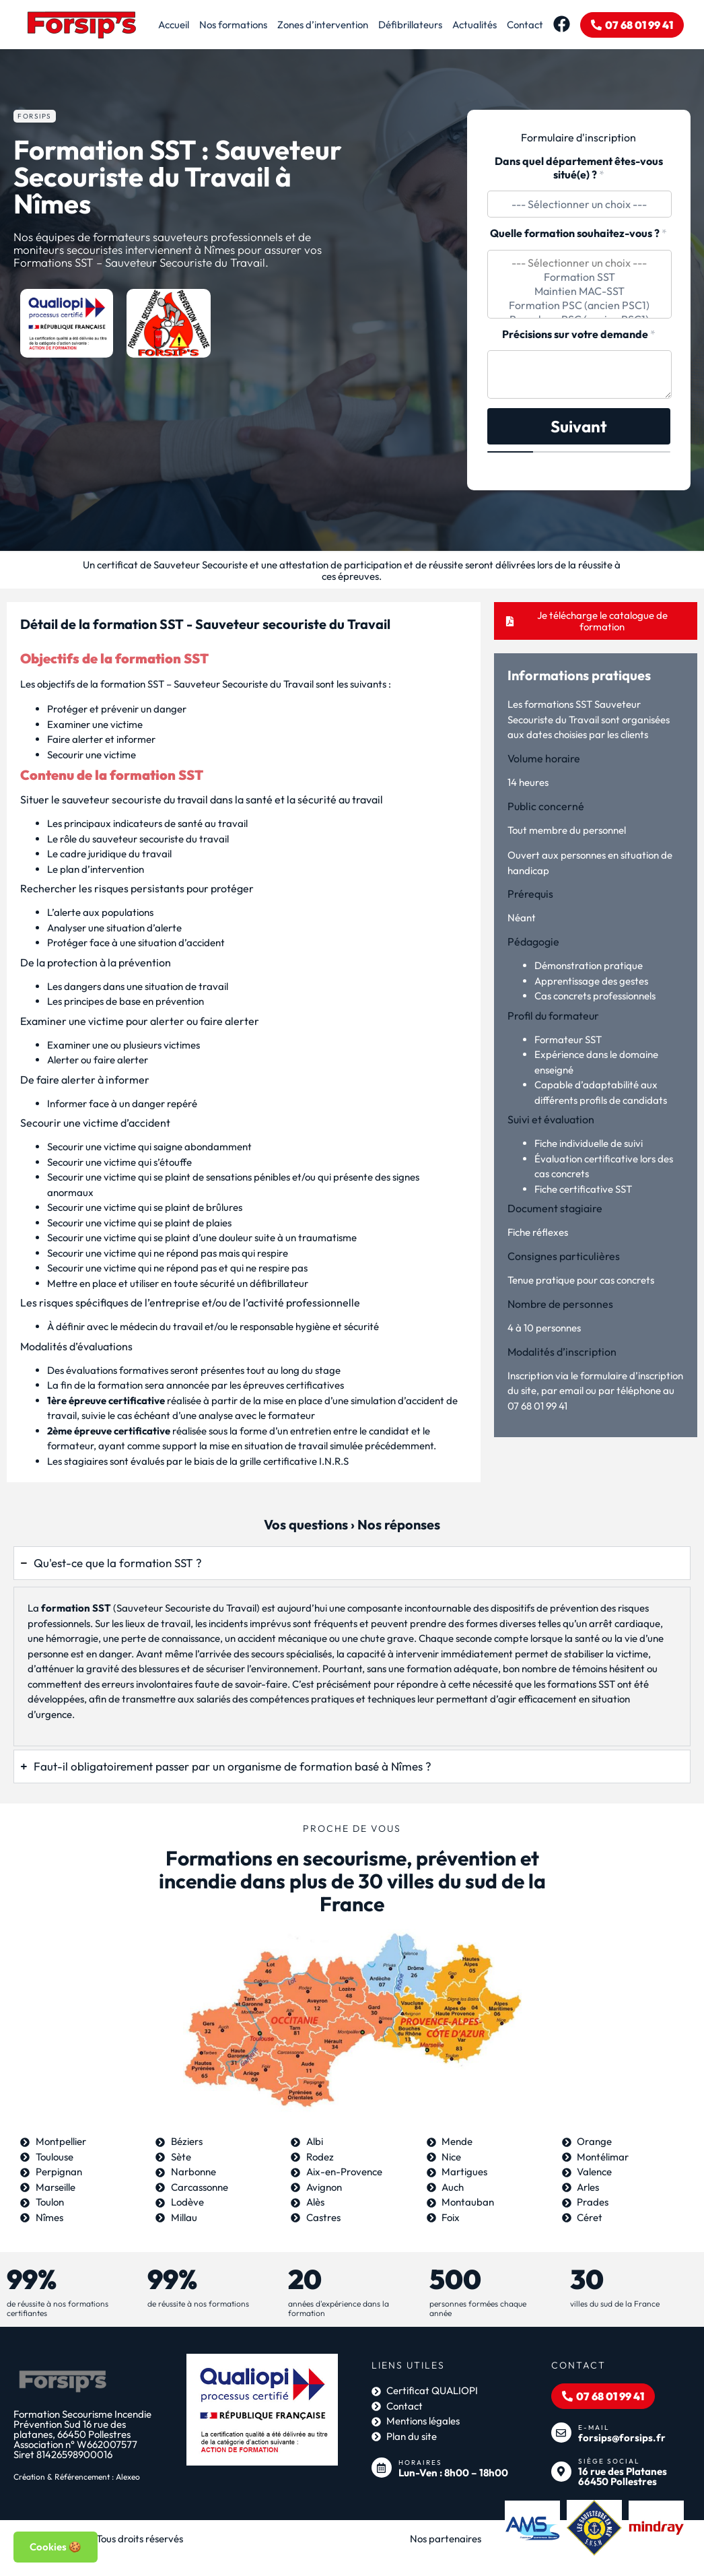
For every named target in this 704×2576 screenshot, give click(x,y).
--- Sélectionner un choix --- (579, 263)
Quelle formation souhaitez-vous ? (578, 233)
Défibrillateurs (410, 24)
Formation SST (579, 277)
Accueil (173, 24)
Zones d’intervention (322, 24)
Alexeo (128, 2477)
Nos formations (233, 24)
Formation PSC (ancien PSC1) (579, 305)
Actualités (474, 24)
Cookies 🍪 (55, 2546)
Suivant (579, 426)
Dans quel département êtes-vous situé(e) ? (579, 168)
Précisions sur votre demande (579, 334)
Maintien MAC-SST (579, 291)
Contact (525, 24)
